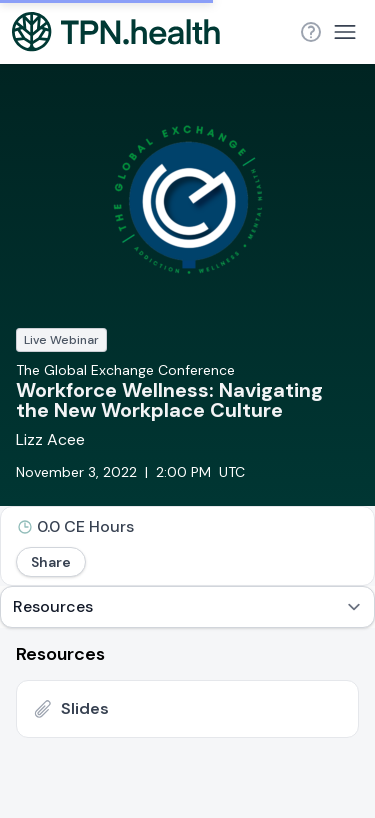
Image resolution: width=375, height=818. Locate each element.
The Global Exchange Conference (125, 370)
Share (51, 562)
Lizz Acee (50, 439)
